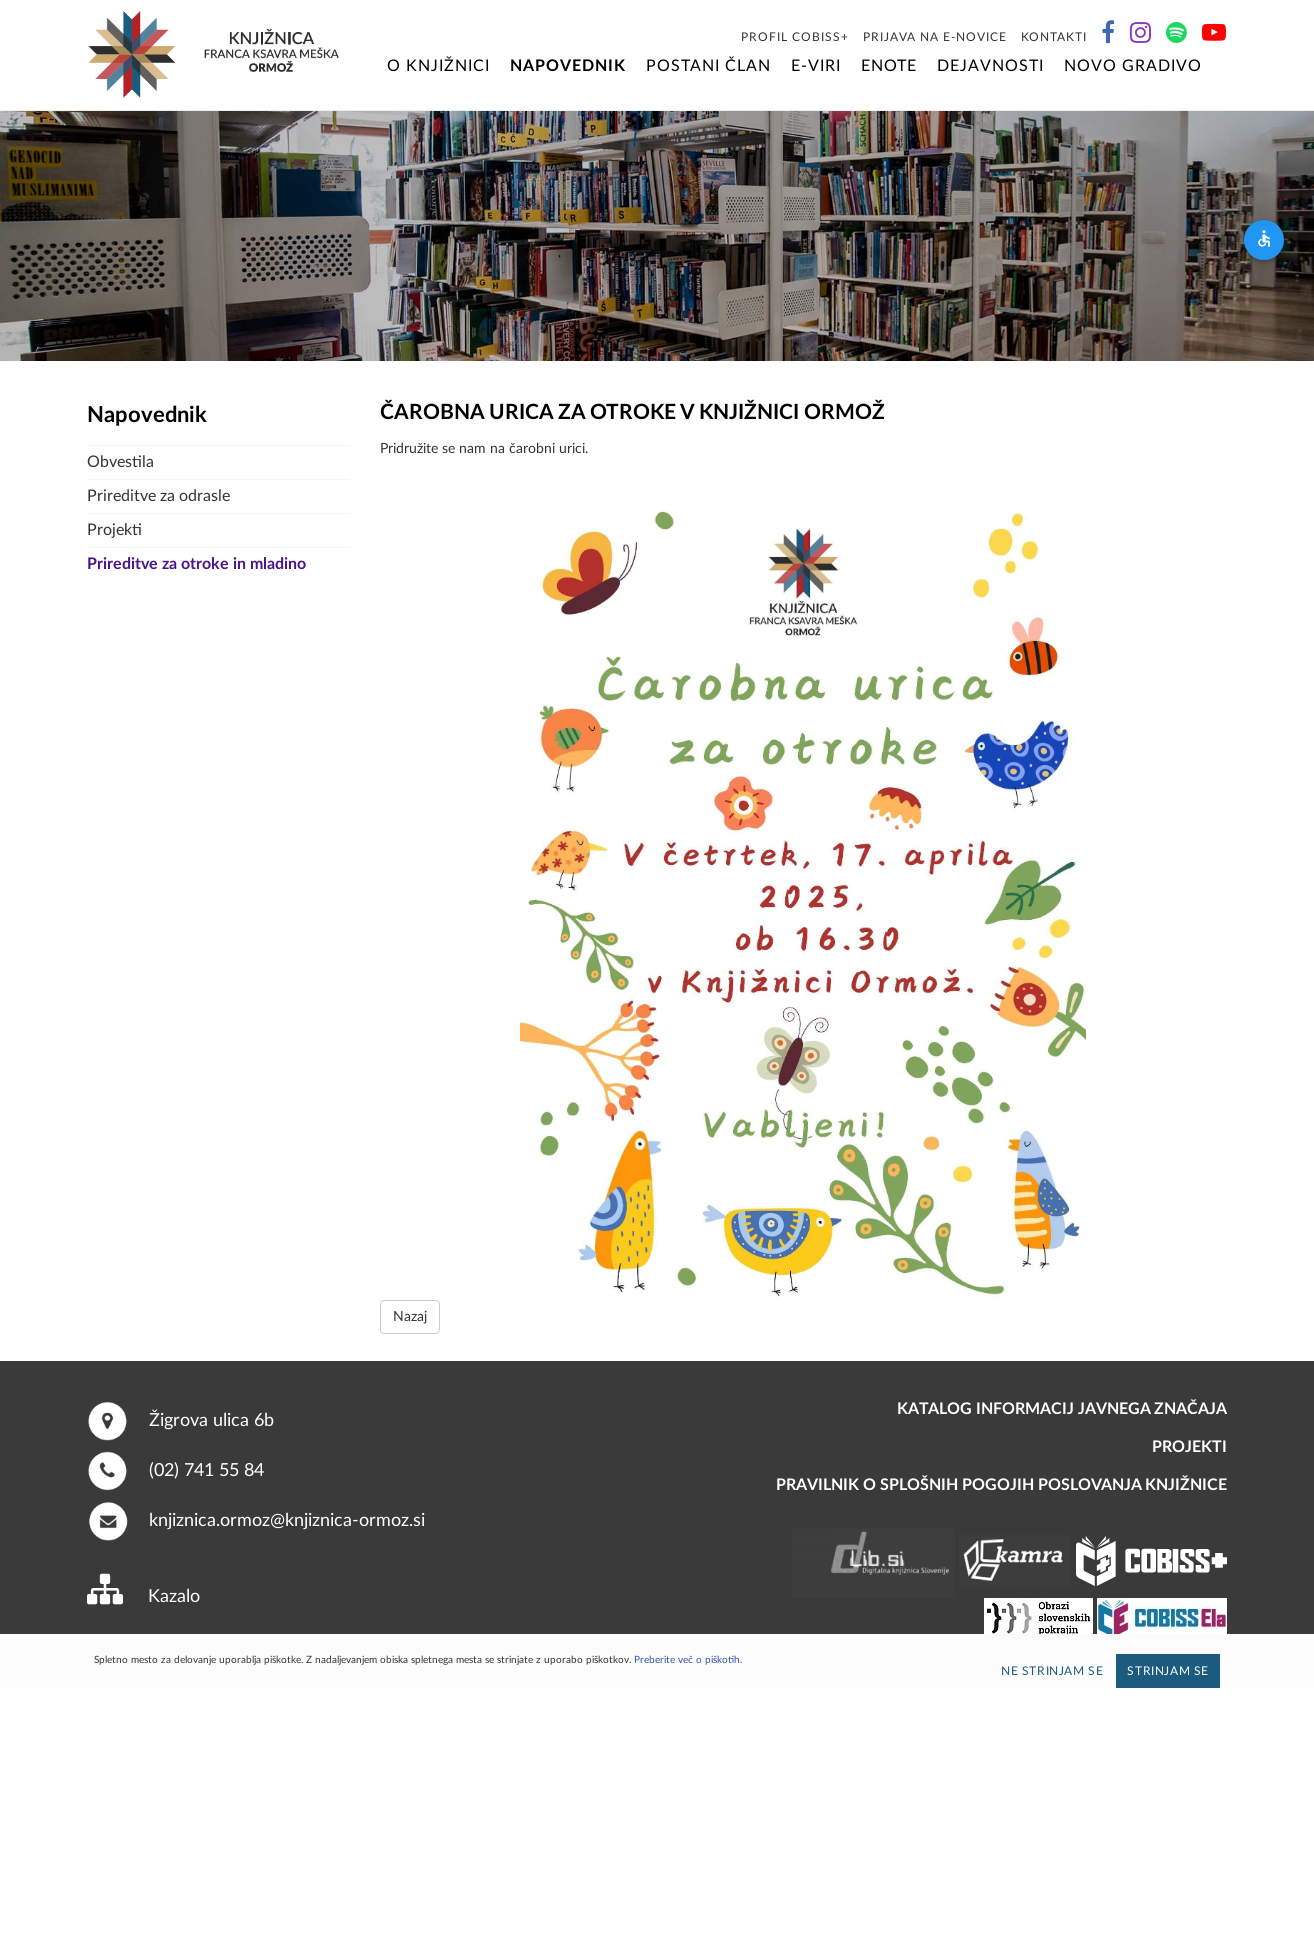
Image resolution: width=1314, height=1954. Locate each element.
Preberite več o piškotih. (688, 1660)
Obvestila (120, 462)
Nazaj (410, 1317)
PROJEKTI (1189, 1447)
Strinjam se (1168, 1671)
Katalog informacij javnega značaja (1062, 1409)
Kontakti (1054, 37)
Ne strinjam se (1052, 1671)
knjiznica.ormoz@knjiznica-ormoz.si (287, 1520)
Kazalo (174, 1597)
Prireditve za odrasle (158, 496)
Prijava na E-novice (935, 37)
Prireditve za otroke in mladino (196, 564)
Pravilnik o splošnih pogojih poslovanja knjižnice (1001, 1485)
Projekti (114, 530)
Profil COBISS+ (795, 37)
